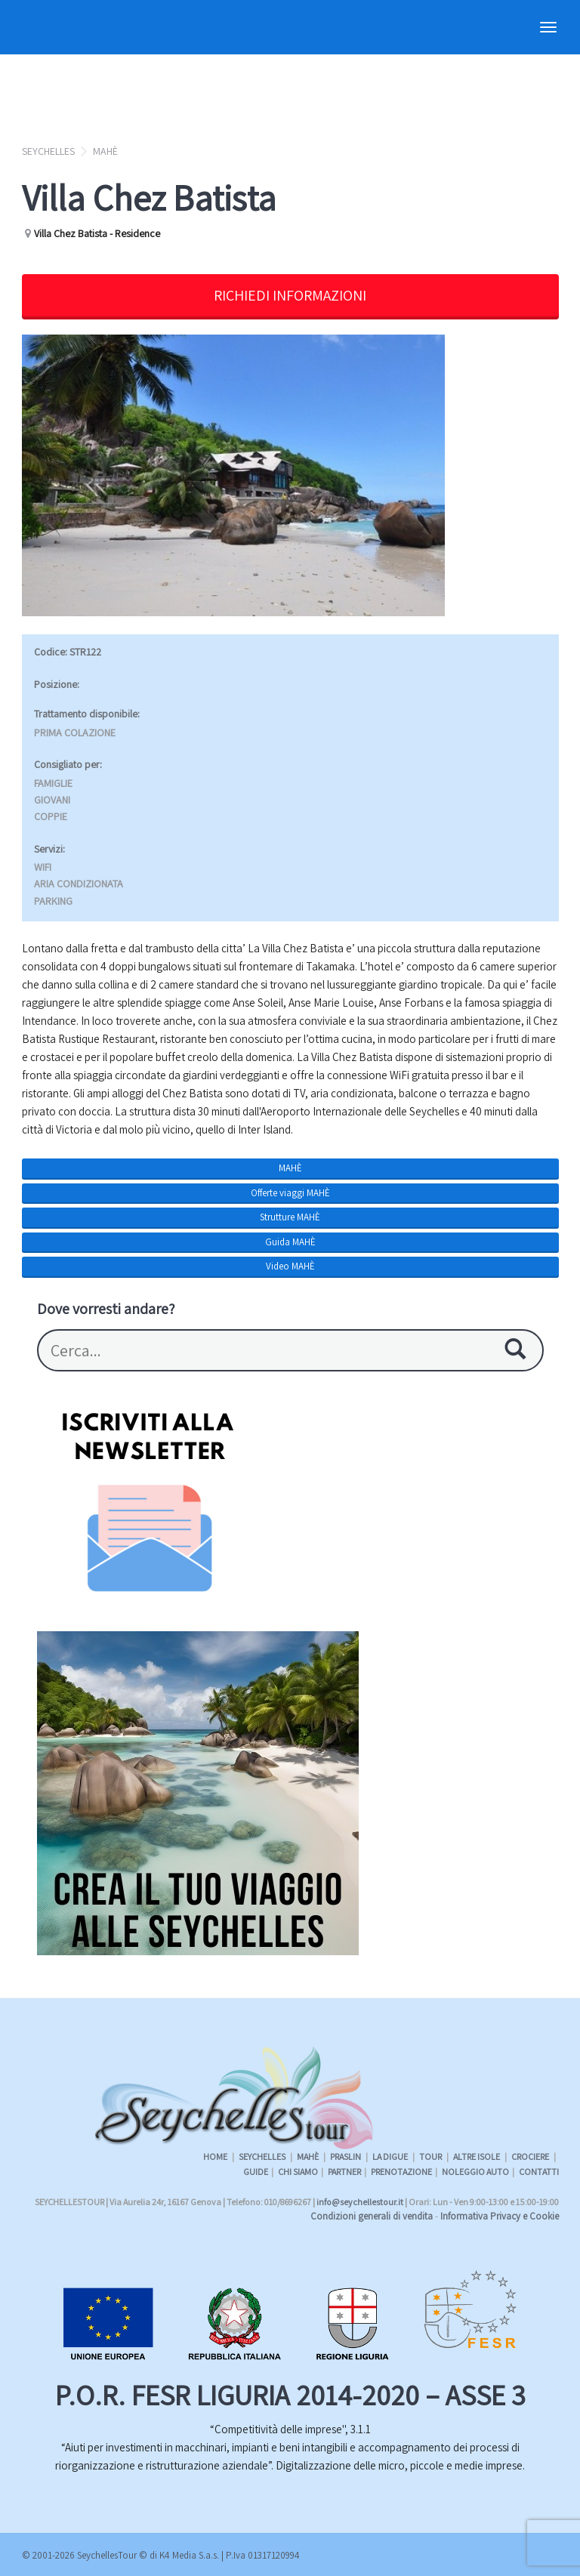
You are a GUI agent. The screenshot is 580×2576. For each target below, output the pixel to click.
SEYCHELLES (48, 151)
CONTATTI (539, 2171)
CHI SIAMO (298, 2171)
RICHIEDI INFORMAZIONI (290, 295)
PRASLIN (346, 2156)
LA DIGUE (390, 2156)
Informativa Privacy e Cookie (499, 2216)
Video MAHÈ (290, 1266)
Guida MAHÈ (290, 1242)
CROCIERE (531, 2156)
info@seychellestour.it (359, 2201)
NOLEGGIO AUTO (475, 2171)
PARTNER (344, 2171)
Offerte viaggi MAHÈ (290, 1192)
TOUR (431, 2156)
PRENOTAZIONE (401, 2171)
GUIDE (255, 2171)
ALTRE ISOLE (477, 2156)
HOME (215, 2156)
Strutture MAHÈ (290, 1217)
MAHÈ (105, 151)
